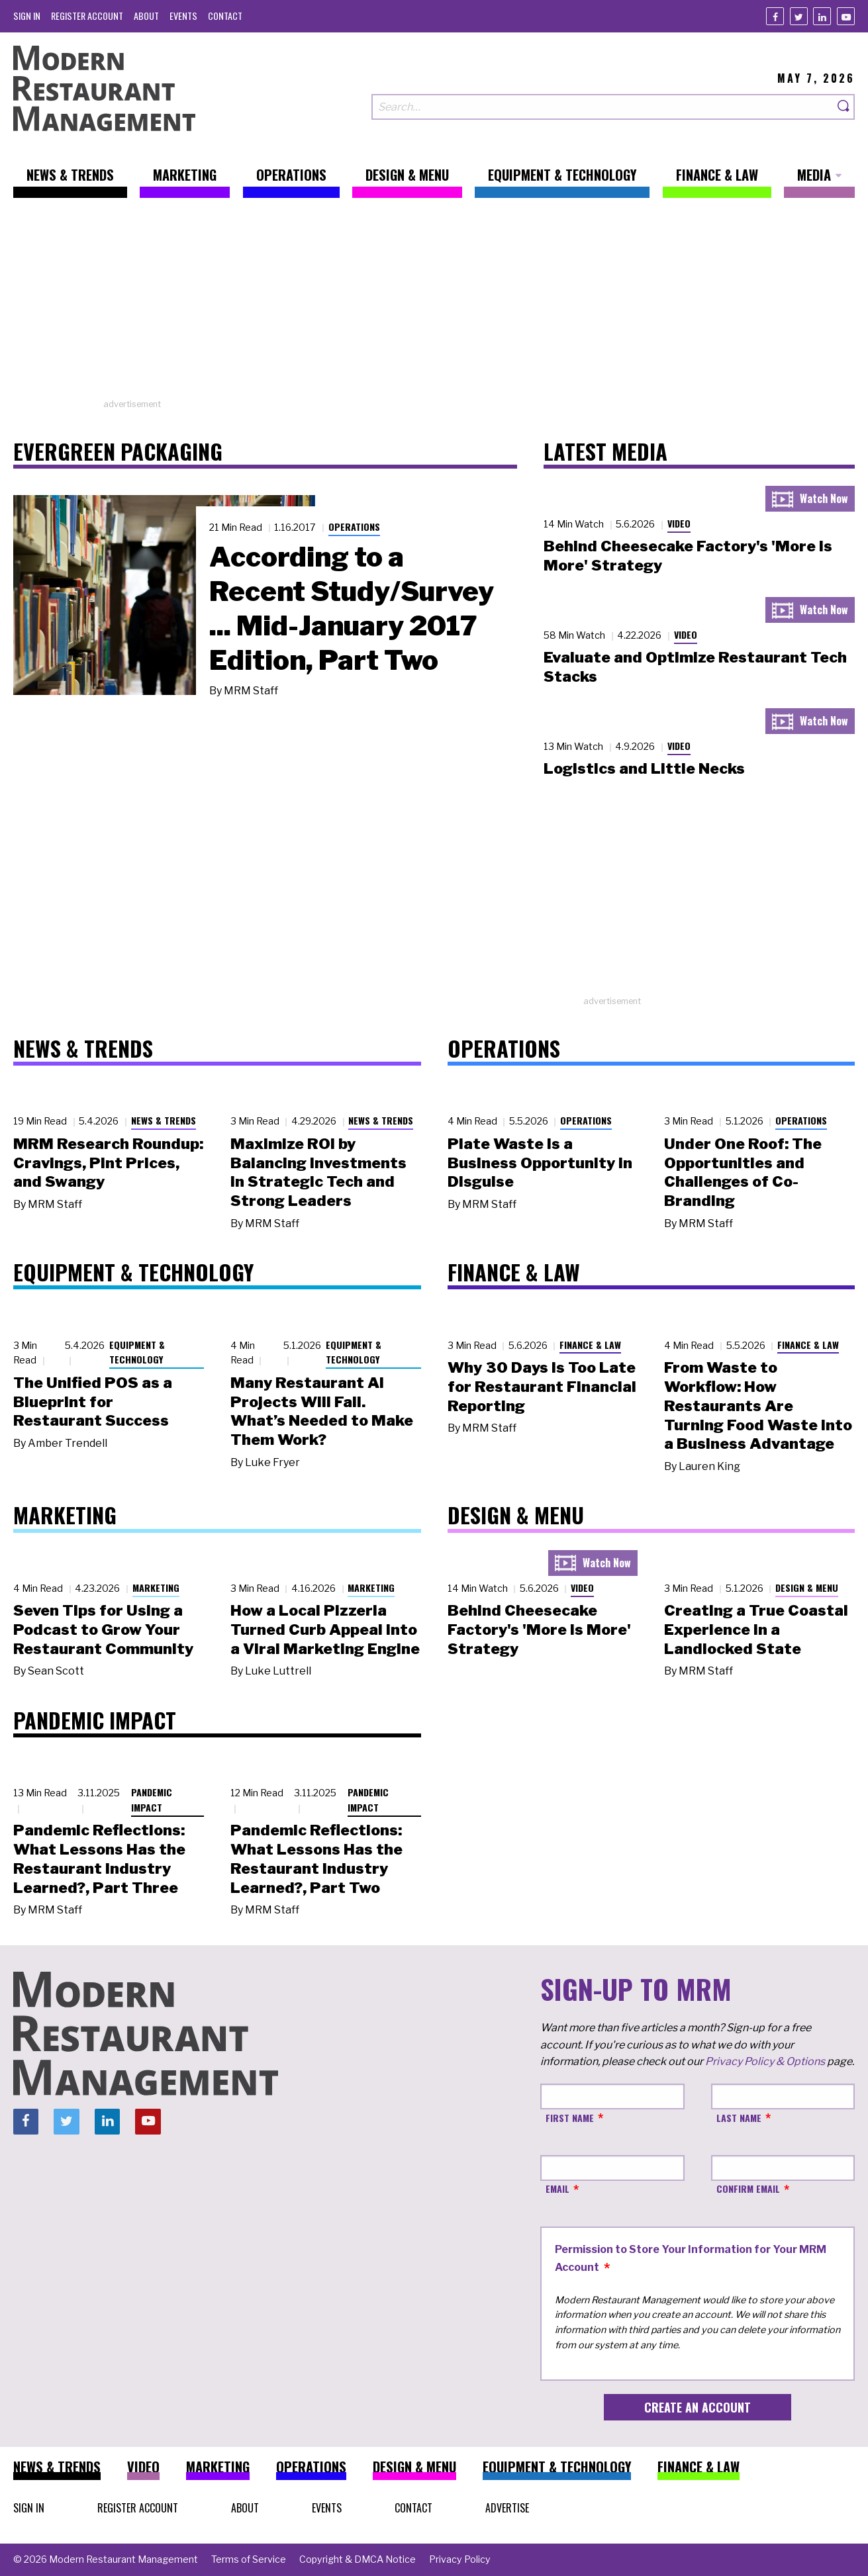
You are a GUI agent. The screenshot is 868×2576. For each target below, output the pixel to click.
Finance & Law (590, 1345)
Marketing (155, 1587)
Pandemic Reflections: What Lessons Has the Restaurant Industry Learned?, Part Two (316, 1858)
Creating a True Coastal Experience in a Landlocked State (756, 1629)
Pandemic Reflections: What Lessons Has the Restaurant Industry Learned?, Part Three (99, 1858)
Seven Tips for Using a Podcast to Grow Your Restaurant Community (103, 1629)
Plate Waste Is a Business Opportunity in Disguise (540, 1162)
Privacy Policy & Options (765, 2061)
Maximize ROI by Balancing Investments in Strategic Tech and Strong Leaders (318, 1172)
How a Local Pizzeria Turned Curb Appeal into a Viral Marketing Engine (325, 1629)
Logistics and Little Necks (644, 768)
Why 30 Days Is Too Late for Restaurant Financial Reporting (542, 1386)
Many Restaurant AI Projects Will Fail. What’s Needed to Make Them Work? (321, 1411)
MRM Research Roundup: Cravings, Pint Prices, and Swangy (108, 1162)
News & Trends (163, 1120)
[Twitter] (799, 16)
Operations (354, 526)
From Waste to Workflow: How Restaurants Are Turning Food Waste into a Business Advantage (758, 1405)
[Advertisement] (434, 305)
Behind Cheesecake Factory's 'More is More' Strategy (539, 1629)
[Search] (844, 107)
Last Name (738, 2118)
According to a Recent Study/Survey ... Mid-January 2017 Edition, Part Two (351, 608)
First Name (570, 2118)
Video (679, 523)
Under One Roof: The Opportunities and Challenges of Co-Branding (743, 1172)
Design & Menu (806, 1587)
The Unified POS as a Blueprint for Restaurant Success (92, 1401)
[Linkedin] (822, 16)
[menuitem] (26, 16)
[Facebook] (775, 16)
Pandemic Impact (151, 1799)
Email (557, 2188)
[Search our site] (602, 107)
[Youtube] (846, 16)
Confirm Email (748, 2188)
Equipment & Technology (137, 1352)
